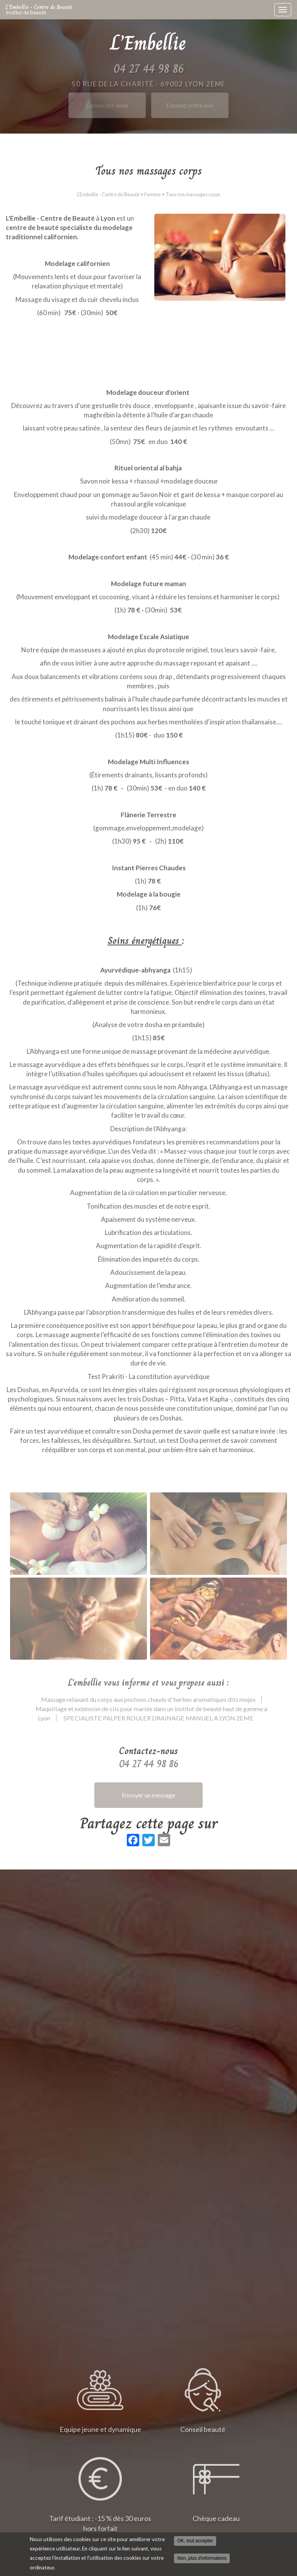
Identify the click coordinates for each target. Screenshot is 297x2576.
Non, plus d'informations (201, 2558)
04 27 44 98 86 (148, 1764)
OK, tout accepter (195, 2541)
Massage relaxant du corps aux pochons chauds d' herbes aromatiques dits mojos (148, 1699)
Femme (152, 194)
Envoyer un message (148, 1795)
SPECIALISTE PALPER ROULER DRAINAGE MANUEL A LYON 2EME (158, 1718)
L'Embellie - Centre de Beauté (138, 9)
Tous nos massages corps (193, 194)
